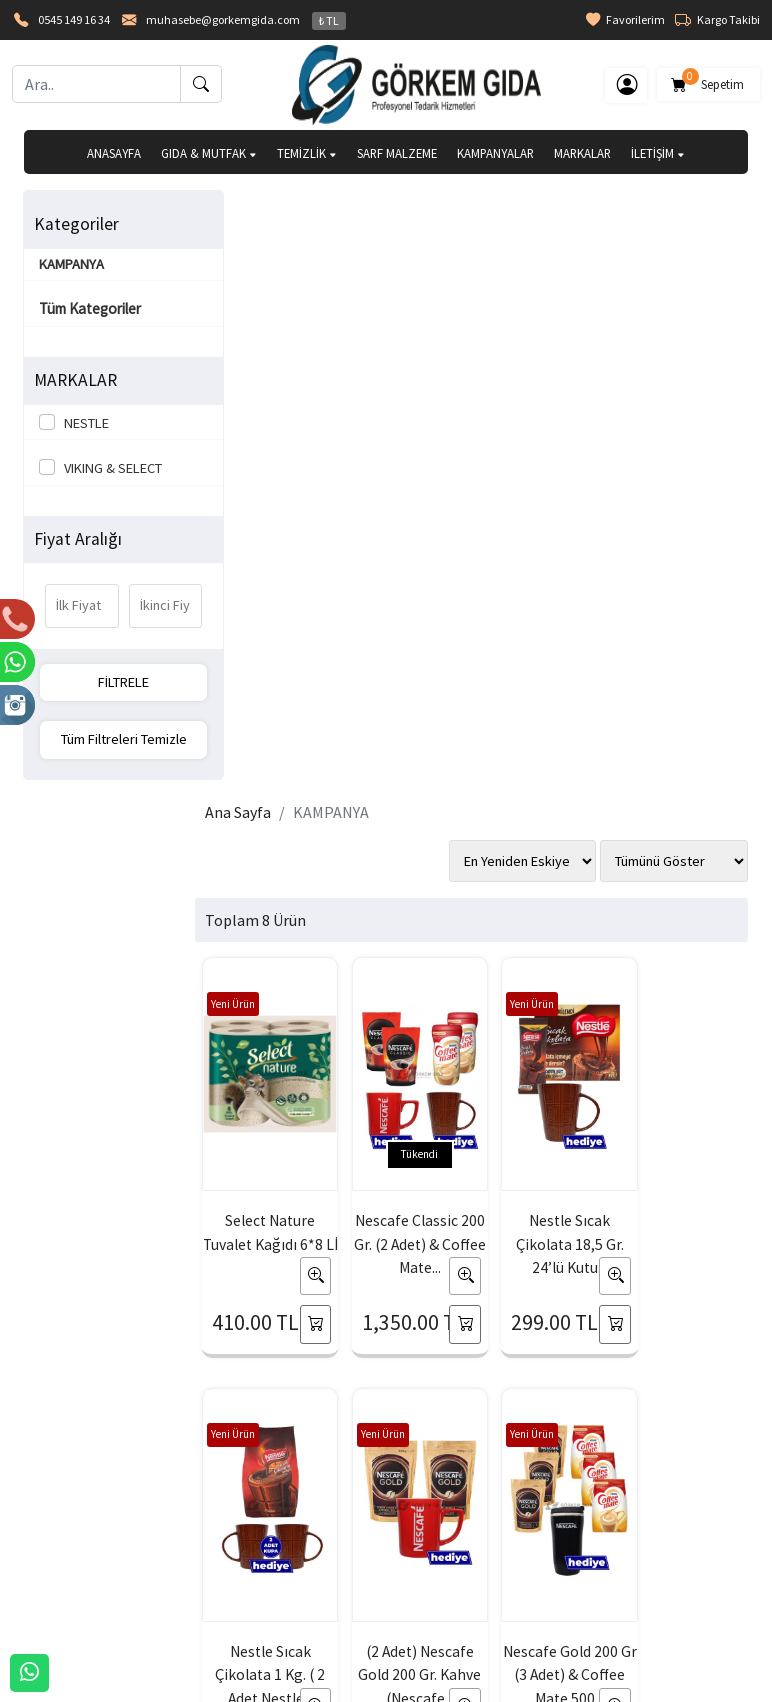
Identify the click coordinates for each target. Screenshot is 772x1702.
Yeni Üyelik (201, 1504)
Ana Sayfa (254, 217)
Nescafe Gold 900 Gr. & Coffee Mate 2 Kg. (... (680, 1057)
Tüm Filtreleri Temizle (106, 739)
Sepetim (708, 81)
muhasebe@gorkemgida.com (223, 19)
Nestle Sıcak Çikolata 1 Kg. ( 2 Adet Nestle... (681, 617)
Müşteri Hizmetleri (658, 1569)
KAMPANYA (72, 264)
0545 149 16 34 (74, 19)
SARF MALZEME (397, 153)
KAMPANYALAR (495, 153)
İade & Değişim (503, 1536)
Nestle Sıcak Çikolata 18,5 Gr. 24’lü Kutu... (547, 617)
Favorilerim (625, 20)
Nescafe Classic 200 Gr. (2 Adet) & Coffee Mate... (412, 617)
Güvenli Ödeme (649, 1536)
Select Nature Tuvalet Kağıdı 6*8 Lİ (278, 617)
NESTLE (84, 423)
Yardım (334, 1569)
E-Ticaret (367, 1685)
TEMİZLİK (307, 153)
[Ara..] (96, 84)
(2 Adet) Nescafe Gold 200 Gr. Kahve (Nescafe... (278, 1057)
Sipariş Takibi (353, 1536)
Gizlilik (622, 1504)
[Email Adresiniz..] (196, 1332)
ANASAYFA (114, 153)
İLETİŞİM (658, 153)
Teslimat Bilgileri (506, 1504)
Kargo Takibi (717, 20)
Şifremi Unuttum (217, 1569)
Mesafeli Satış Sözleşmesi (500, 1581)
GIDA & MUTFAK (209, 153)
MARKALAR (582, 153)
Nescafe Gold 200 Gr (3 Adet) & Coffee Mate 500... (412, 1057)
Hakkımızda (58, 1504)
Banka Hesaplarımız (82, 1569)
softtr (251, 1685)
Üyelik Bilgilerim (216, 1536)
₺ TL (329, 20)
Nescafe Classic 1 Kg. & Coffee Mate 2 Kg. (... (547, 1057)
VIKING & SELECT (111, 468)
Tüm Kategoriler (91, 308)
